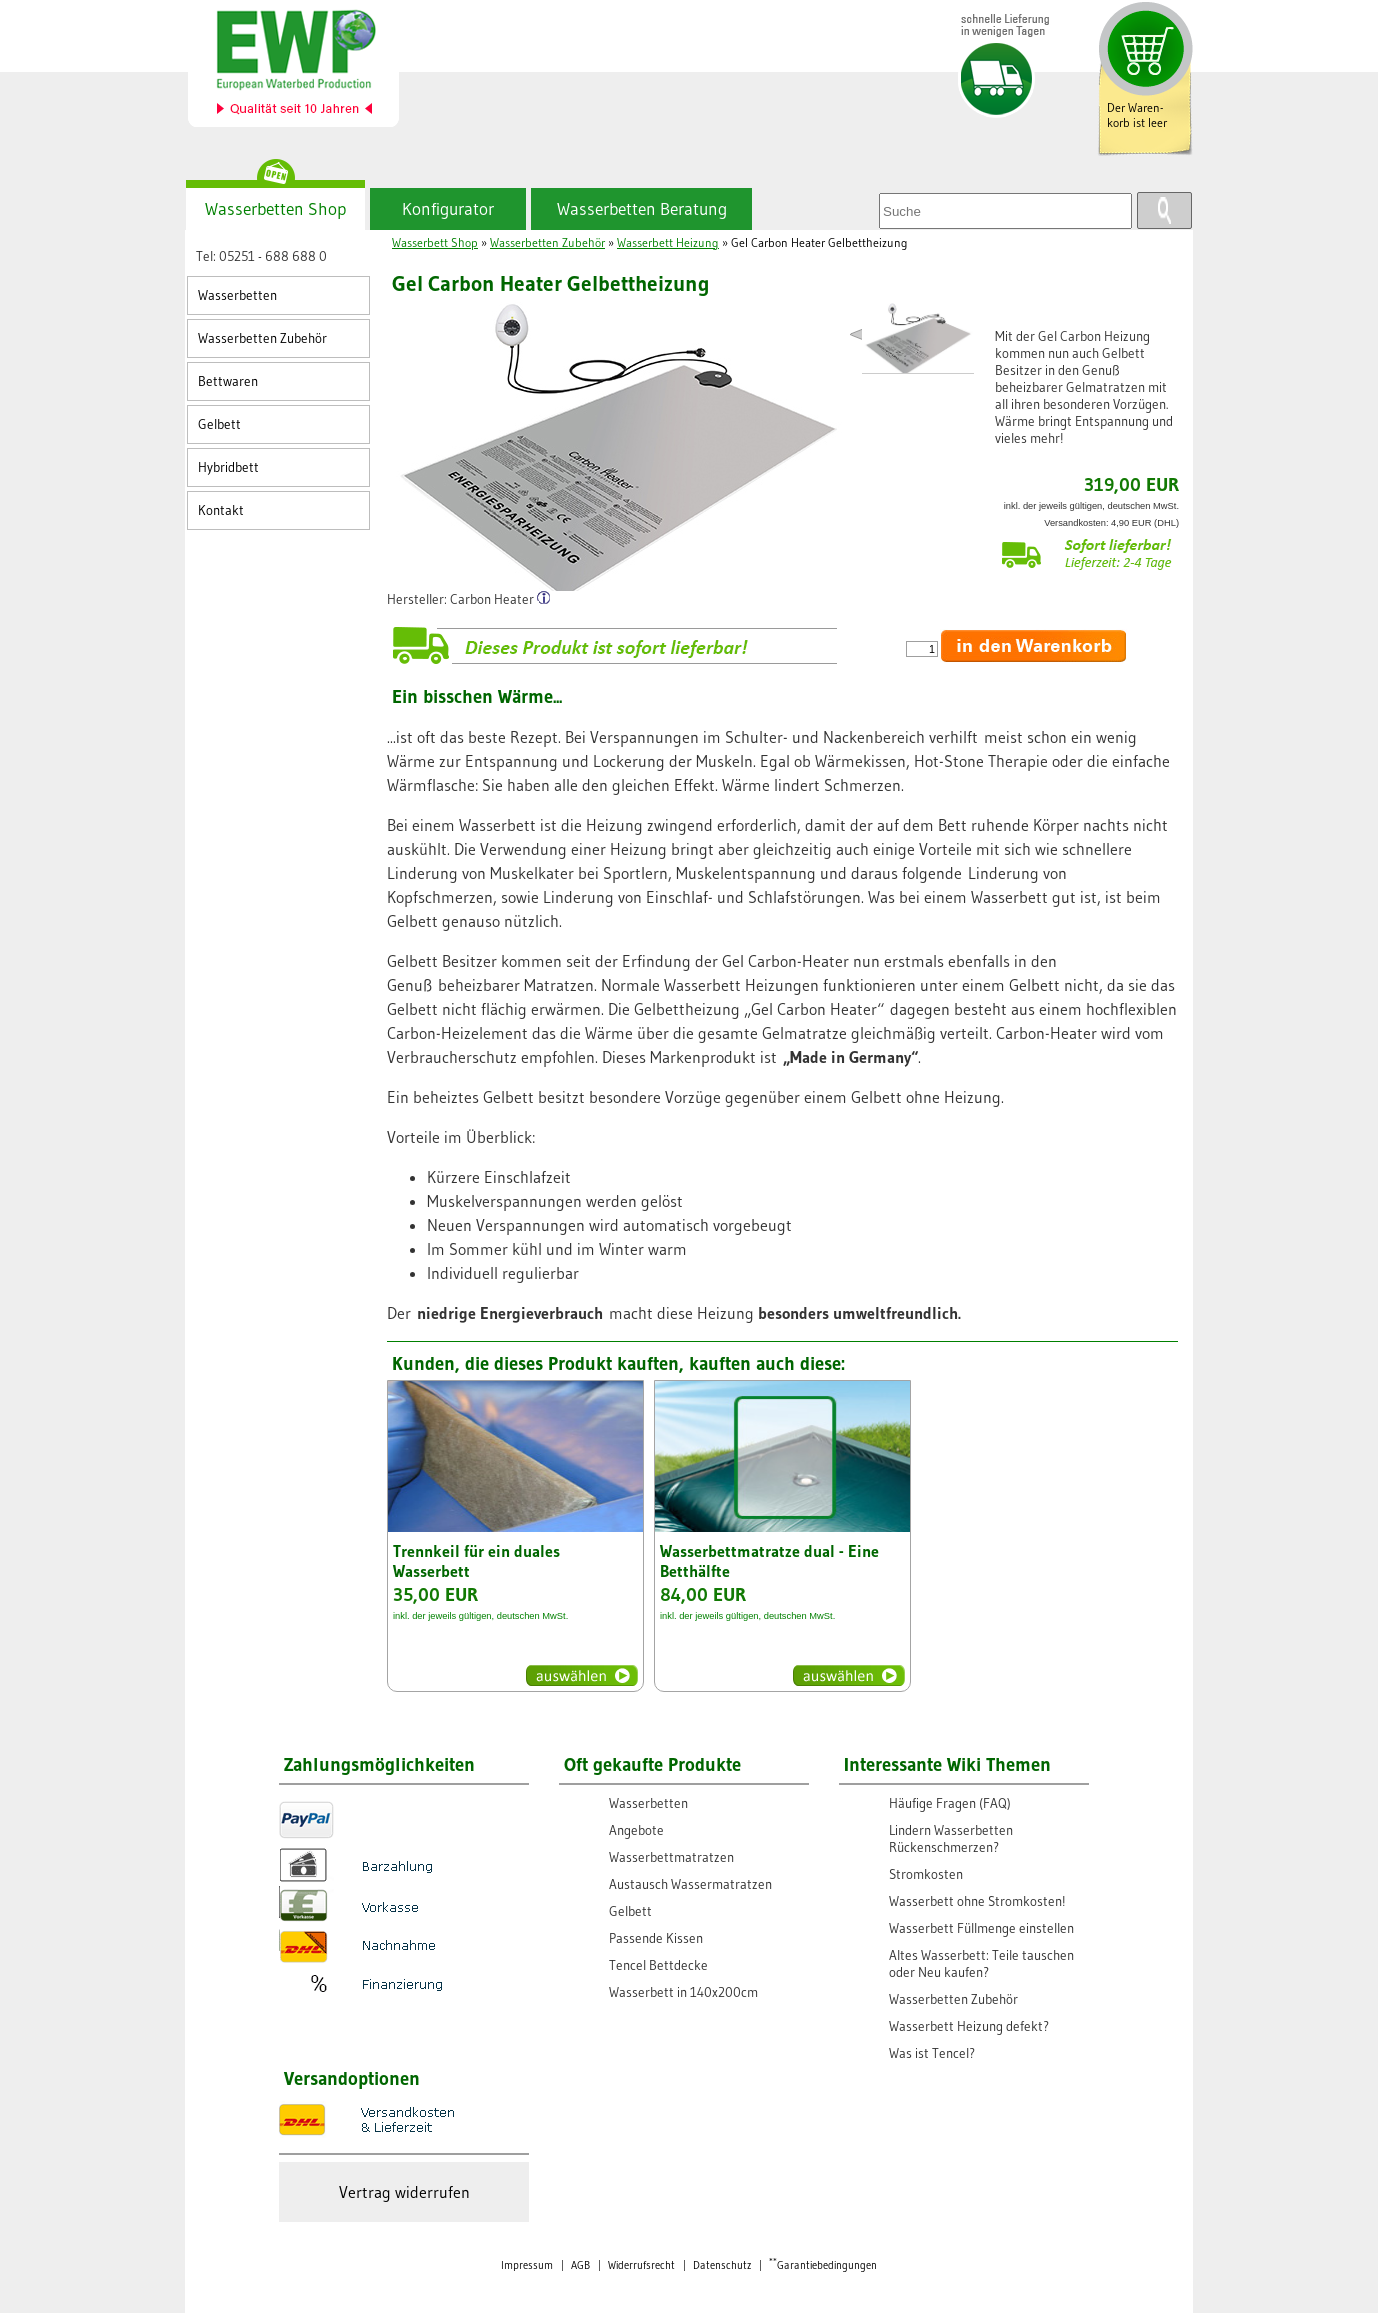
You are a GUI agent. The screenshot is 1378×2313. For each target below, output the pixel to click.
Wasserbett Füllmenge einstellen (981, 1928)
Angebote (636, 1830)
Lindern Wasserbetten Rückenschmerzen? (951, 1839)
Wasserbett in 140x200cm (683, 1992)
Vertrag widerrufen (404, 2192)
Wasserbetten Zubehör (262, 338)
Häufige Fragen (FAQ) (950, 1803)
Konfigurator (448, 209)
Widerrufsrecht (641, 2265)
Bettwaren (228, 381)
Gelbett (219, 424)
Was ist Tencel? (932, 2053)
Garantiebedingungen (823, 2265)
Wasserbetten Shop (275, 209)
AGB (580, 2265)
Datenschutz (722, 2265)
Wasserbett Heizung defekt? (969, 2026)
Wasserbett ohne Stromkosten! (977, 1901)
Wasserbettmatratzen (671, 1857)
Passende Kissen (656, 1938)
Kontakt (221, 510)
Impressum (527, 2265)
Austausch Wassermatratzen (690, 1884)
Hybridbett (228, 467)
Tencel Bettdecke (658, 1965)
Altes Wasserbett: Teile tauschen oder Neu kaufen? (981, 1964)
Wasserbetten (237, 295)
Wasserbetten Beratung (642, 209)
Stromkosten (926, 1874)
